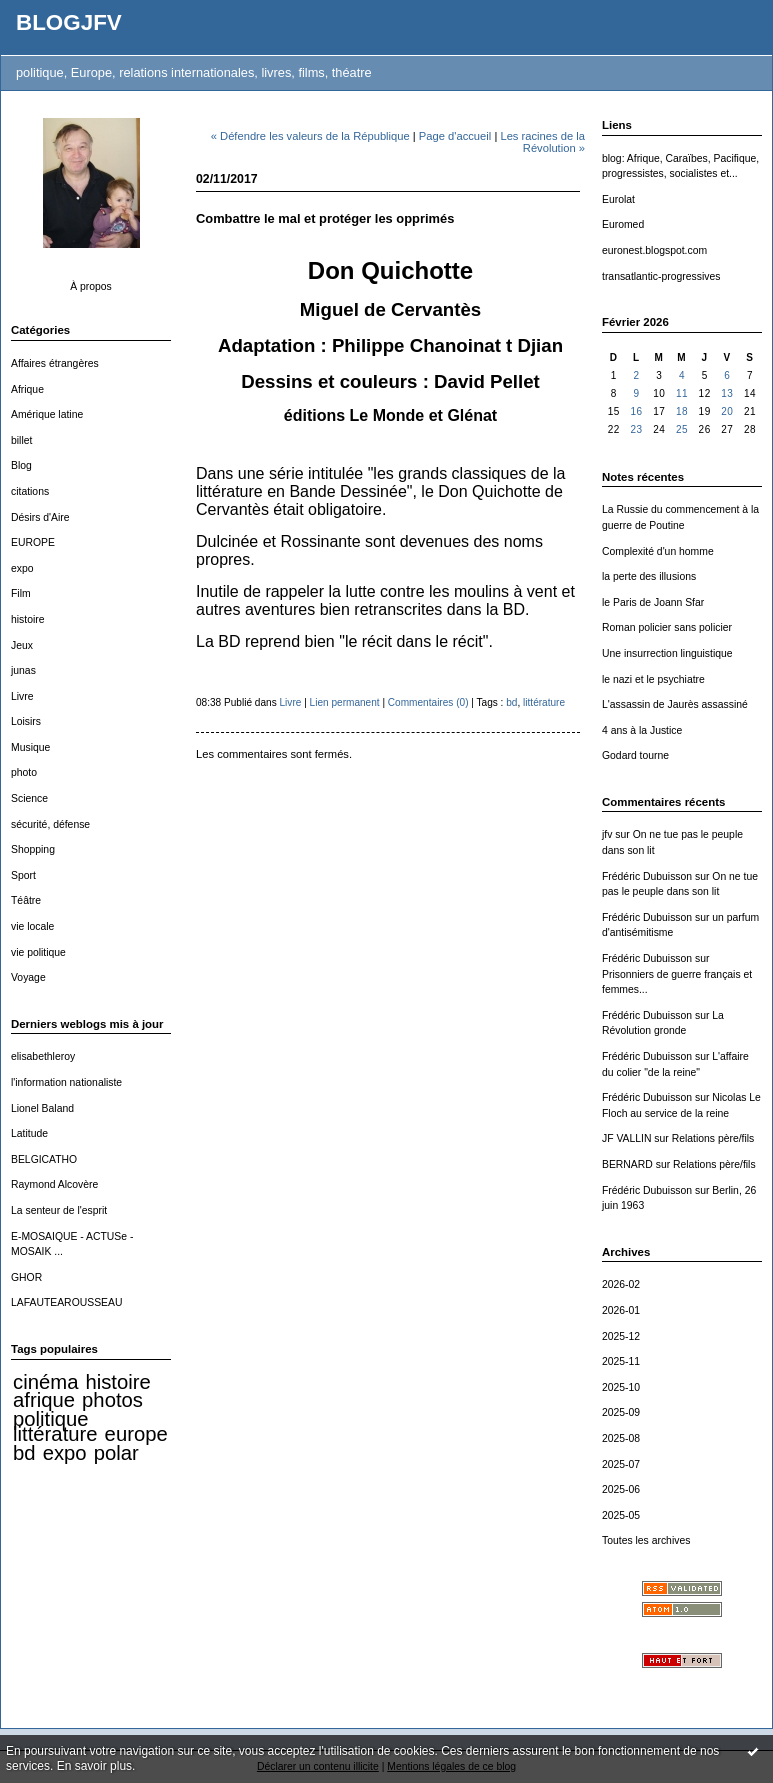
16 (636, 411)
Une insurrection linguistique (667, 653)
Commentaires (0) (428, 702)
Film (21, 593)
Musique (30, 747)
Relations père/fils (713, 1138)
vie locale (32, 926)
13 (727, 393)
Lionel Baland (42, 1108)
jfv (607, 834)
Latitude (29, 1133)
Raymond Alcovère (54, 1184)
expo (22, 568)
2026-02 (621, 1284)
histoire (28, 619)
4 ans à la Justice (642, 730)
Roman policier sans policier (667, 627)
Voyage (28, 977)
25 (682, 429)
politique (51, 1419)
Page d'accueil (455, 136)
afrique (44, 1400)
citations (30, 491)
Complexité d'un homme (658, 551)
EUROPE (33, 542)
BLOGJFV (69, 22)
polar (116, 1453)
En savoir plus (94, 1766)
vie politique (38, 952)
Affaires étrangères (55, 363)
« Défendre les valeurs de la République (310, 136)
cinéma (45, 1382)
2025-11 (621, 1361)
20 (727, 411)
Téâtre (26, 900)
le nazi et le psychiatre (653, 679)
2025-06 (621, 1489)
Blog (21, 465)
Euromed (623, 224)
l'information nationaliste (66, 1082)
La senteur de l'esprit (59, 1210)
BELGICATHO (44, 1159)
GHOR (26, 1277)
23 (636, 429)
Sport (23, 875)
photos (112, 1400)
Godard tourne (635, 755)
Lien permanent (345, 702)
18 (682, 411)
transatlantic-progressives (661, 276)
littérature (55, 1434)
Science (29, 798)
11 (682, 393)
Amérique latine (47, 414)
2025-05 (621, 1515)
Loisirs (26, 721)
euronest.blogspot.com (654, 250)
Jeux (22, 645)
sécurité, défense (50, 824)
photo (24, 772)
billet (21, 440)
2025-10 (621, 1387)
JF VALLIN (626, 1138)
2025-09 (621, 1412)
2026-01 (621, 1310)
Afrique (27, 389)
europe (136, 1434)
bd (24, 1453)
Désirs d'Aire (40, 517)
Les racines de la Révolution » (542, 142)
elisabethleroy (43, 1056)
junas (23, 670)
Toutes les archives (646, 1540)
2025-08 (621, 1438)
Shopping (33, 849)
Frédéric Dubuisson (647, 876)
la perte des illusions (649, 576)
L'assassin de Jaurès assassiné (675, 704)
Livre (22, 696)
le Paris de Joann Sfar (653, 602)
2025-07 (621, 1464)
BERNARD (627, 1164)
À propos (91, 286)
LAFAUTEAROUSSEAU (66, 1302)
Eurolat (618, 199)
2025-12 (621, 1336)
